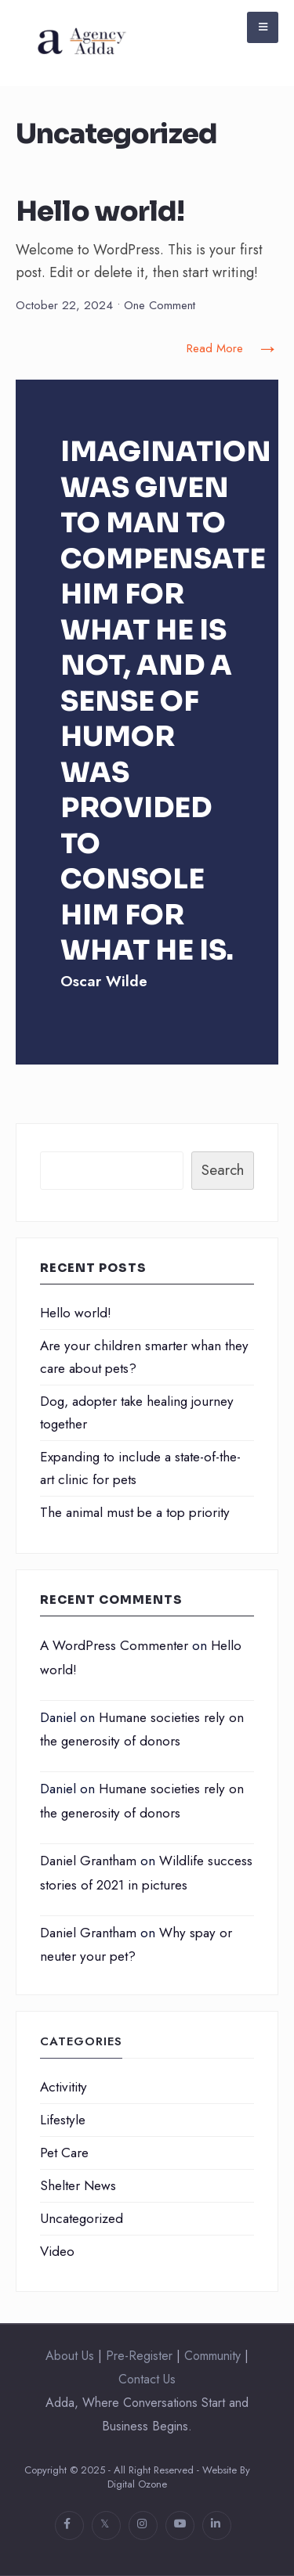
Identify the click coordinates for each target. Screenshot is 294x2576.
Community (212, 2356)
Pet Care (64, 2152)
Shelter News (78, 2185)
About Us (69, 2356)
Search (222, 1169)
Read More (232, 348)
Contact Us (147, 2379)
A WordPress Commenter (114, 1645)
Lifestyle (62, 2119)
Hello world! (100, 212)
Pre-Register (139, 2356)
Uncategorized (81, 2218)
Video (57, 2251)
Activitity (63, 2086)
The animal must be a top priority (135, 1512)
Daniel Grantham (88, 1860)
